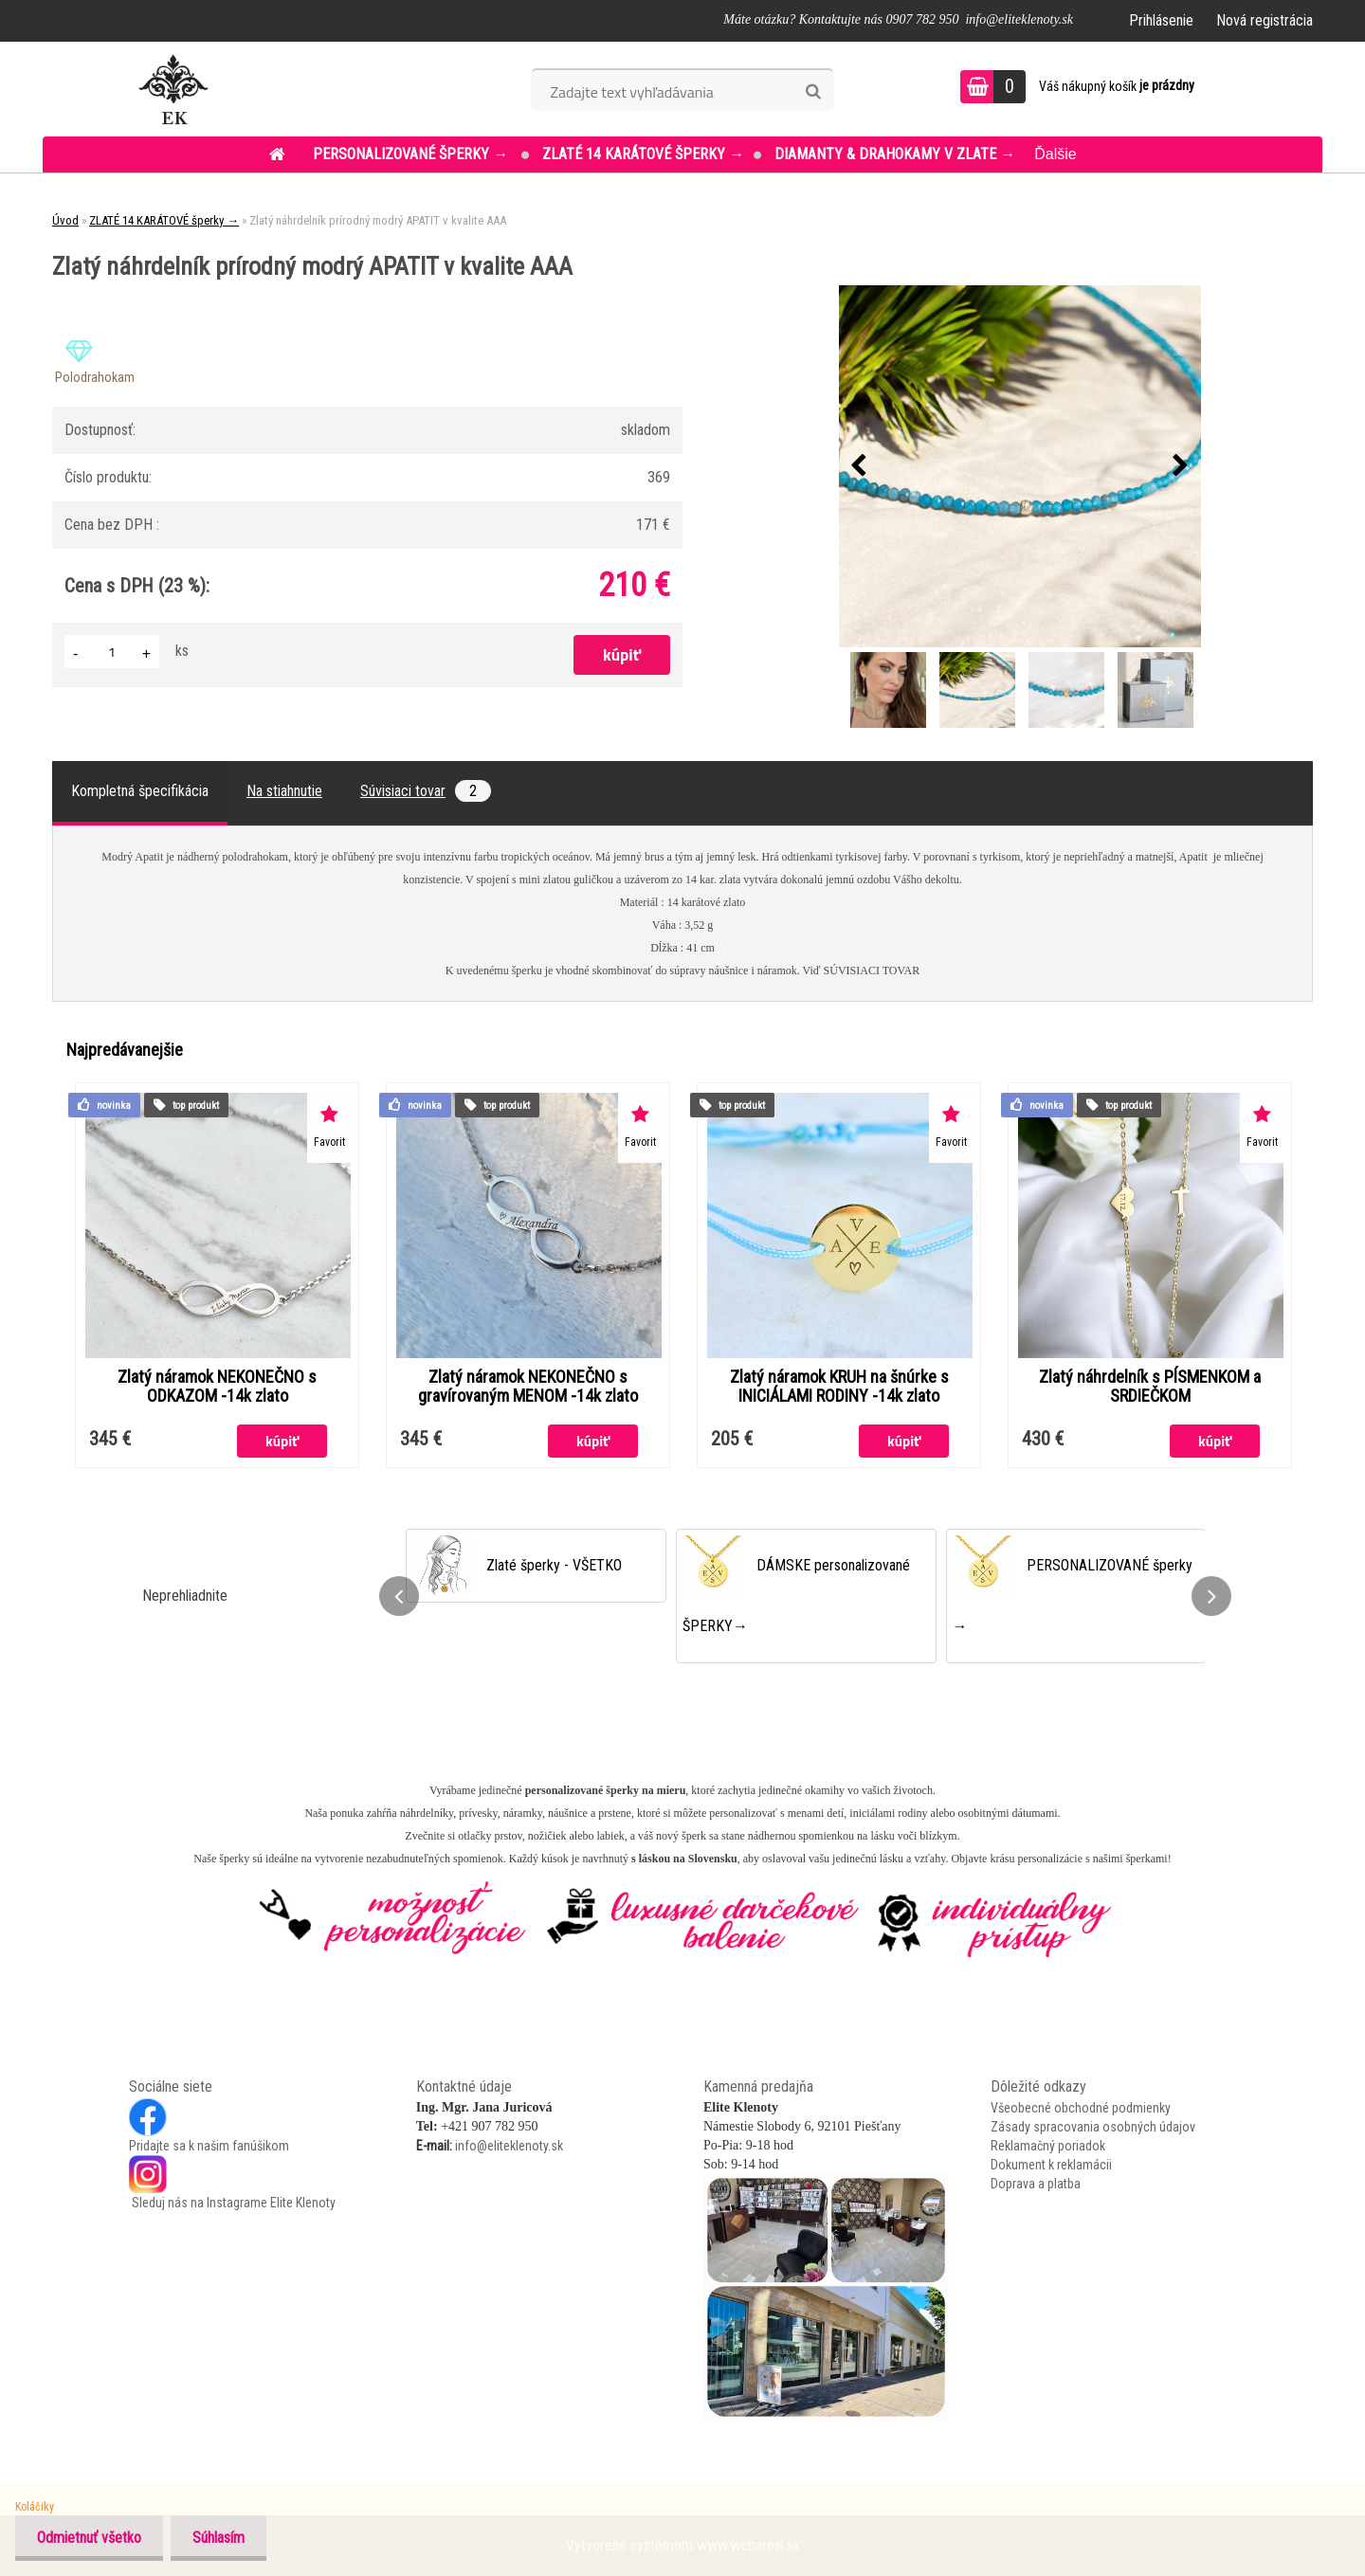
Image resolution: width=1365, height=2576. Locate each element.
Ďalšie (1055, 154)
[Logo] (173, 89)
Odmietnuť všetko (91, 2538)
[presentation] (859, 466)
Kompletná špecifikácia (140, 791)
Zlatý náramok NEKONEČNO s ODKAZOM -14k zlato (217, 1387)
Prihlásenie (1161, 20)
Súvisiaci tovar (425, 791)
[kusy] (111, 651)
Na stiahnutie (284, 791)
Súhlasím (224, 2538)
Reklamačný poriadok (1048, 2145)
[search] (812, 92)
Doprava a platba (1036, 2183)
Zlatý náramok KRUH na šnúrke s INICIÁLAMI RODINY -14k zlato (839, 1387)
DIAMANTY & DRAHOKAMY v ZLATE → (894, 154)
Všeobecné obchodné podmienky (1081, 2107)
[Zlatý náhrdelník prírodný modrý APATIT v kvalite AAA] (1020, 466)
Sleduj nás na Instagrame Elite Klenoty (232, 2202)
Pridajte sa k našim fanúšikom (209, 2145)
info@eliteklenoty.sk (509, 2145)
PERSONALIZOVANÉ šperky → (412, 154)
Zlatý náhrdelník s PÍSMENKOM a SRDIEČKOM (1150, 1387)
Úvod (65, 220)
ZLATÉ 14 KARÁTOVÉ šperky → (643, 154)
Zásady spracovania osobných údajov (1093, 2126)
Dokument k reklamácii (1051, 2164)
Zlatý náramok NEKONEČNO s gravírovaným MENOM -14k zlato (528, 1387)
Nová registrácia (1264, 20)
